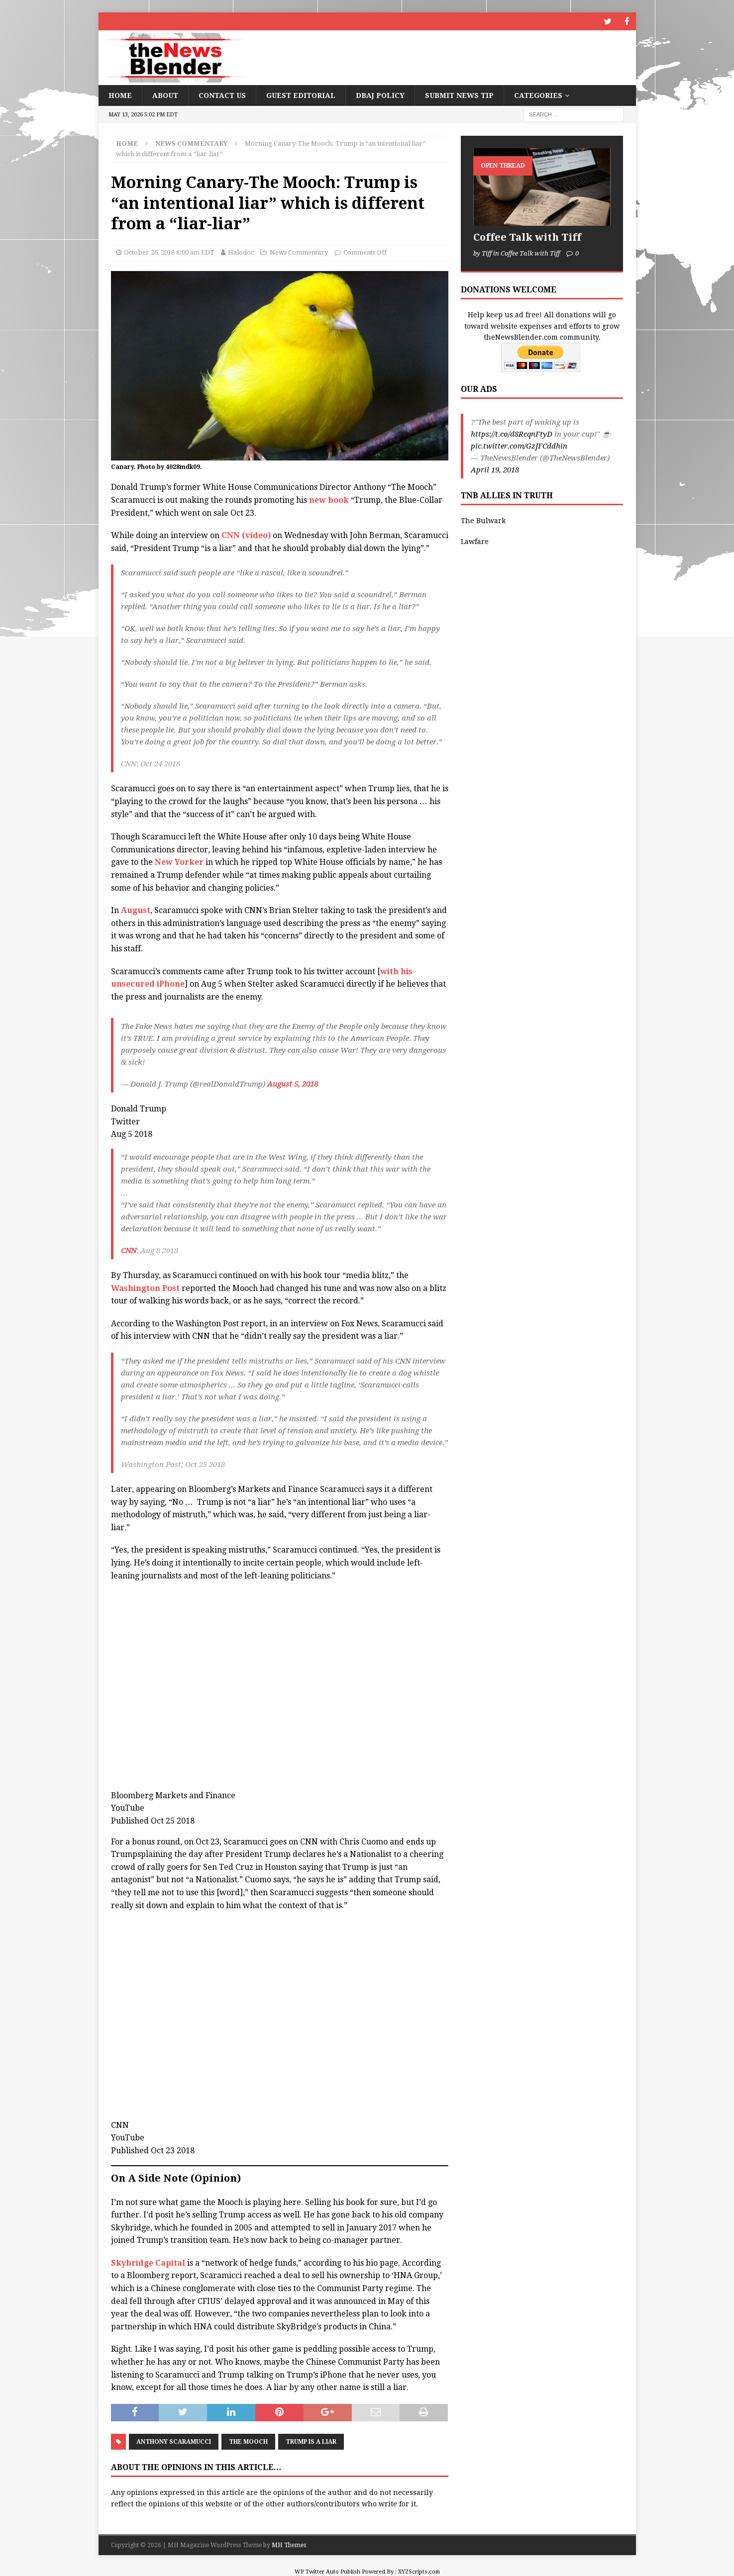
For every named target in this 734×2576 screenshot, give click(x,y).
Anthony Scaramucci (173, 2441)
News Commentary (299, 252)
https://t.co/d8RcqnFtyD (511, 433)
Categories (538, 95)
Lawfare (475, 541)
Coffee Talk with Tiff (527, 237)
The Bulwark (483, 520)
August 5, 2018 (292, 1083)
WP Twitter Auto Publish (327, 2571)
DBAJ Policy (380, 95)
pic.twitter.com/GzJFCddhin (519, 445)
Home (120, 95)
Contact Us (222, 95)
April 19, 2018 (495, 469)
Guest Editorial (300, 95)
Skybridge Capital (148, 2262)
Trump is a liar (311, 2441)
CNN (128, 1250)
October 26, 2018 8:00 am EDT (169, 252)
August (135, 910)
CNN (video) (246, 535)
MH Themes (289, 2544)
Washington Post (145, 1287)
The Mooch (248, 2441)
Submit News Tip (459, 95)
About (165, 95)
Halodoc (241, 252)
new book (330, 499)
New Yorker (179, 861)
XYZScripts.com (419, 2571)
